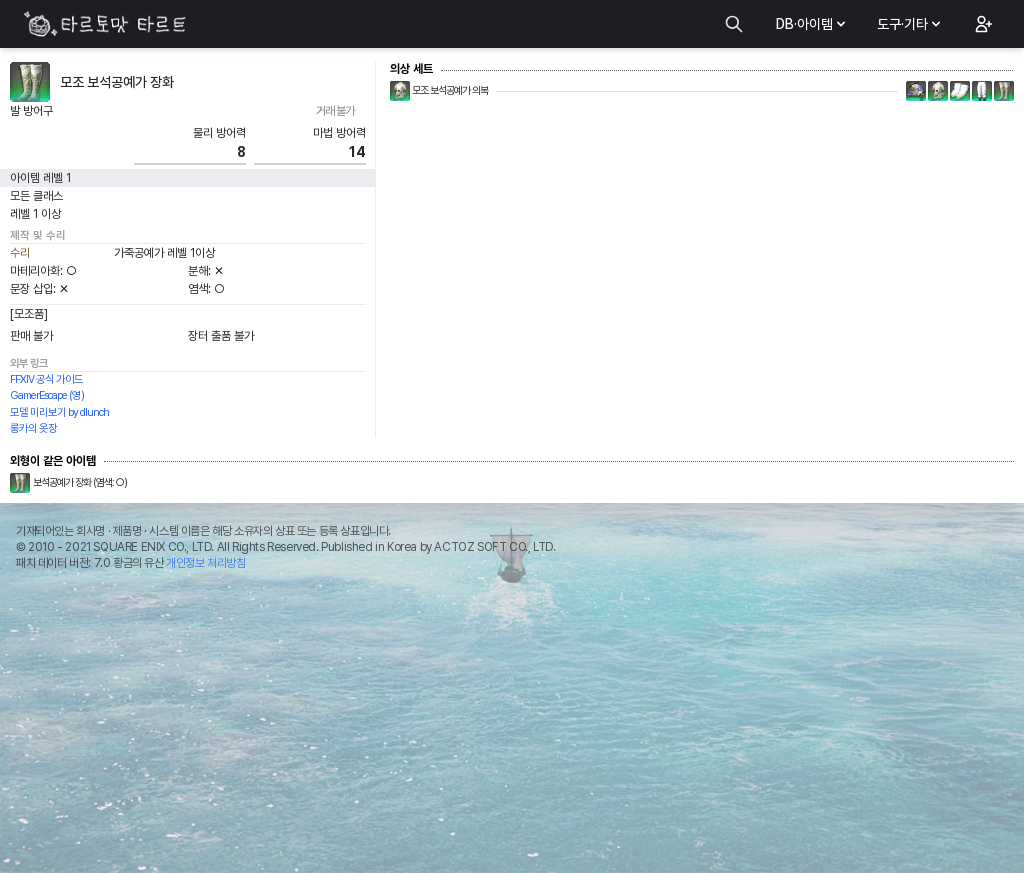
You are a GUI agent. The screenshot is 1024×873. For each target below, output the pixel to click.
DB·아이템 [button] (812, 24)
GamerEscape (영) (47, 395)
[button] (982, 24)
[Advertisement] (512, 727)
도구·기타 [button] (910, 24)
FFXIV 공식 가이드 (46, 379)
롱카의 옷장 (33, 428)
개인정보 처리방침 (205, 563)
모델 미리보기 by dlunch (59, 412)
